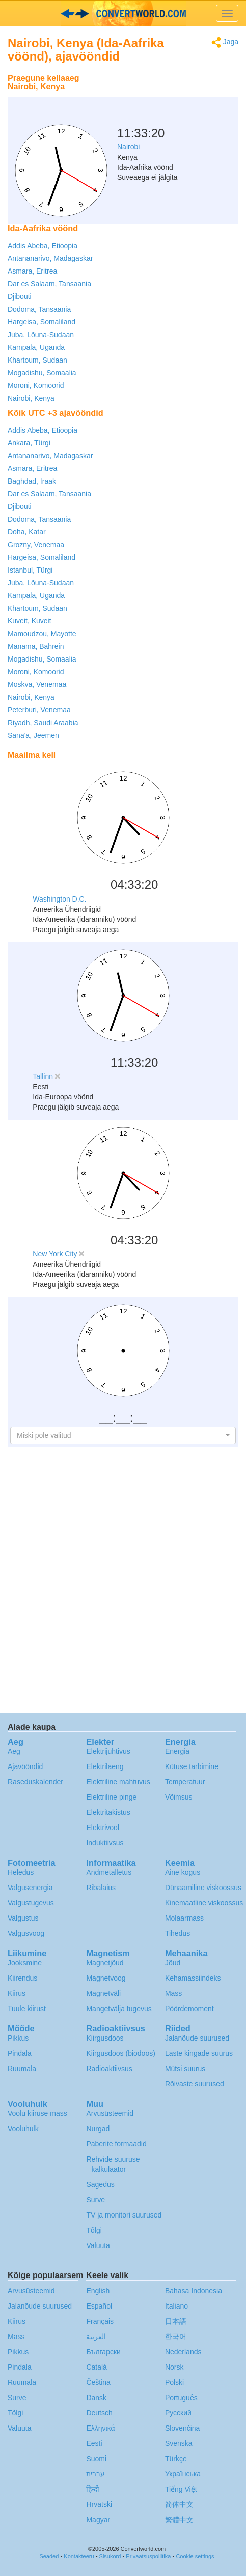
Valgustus (23, 1918)
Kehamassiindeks (193, 1978)
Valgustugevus (31, 1903)
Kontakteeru (79, 2556)
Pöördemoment (189, 2008)
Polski (174, 2382)
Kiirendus (22, 1978)
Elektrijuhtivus (108, 1751)
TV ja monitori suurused (123, 2215)
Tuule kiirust (27, 2008)
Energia (177, 1751)
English (98, 2291)
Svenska (179, 2443)
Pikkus (18, 2038)
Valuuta (98, 2245)
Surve (95, 2200)
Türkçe (176, 2458)
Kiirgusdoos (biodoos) (120, 2053)
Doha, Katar (27, 532)
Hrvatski (99, 2504)
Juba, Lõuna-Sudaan (41, 335)
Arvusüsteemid (109, 2113)
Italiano (176, 2306)
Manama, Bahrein (36, 646)
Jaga (224, 42)
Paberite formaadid (116, 2144)
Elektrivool (102, 1827)
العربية (96, 2336)
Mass (173, 1993)
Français (100, 2321)
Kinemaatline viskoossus (204, 1903)
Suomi (96, 2458)
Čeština (98, 2382)
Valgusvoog (26, 1933)
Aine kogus (182, 1872)
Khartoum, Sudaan (37, 360)
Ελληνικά (100, 2428)
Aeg (14, 1751)
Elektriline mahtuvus (118, 1782)
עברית (95, 2474)
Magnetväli (103, 1993)
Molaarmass (184, 1918)
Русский (178, 2413)
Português (181, 2397)
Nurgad (98, 2128)
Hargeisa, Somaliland (41, 322)
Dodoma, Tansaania (39, 309)
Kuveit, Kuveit (29, 621)
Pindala (20, 2053)
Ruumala (22, 2068)
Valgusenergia (30, 1887)
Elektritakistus (108, 1812)
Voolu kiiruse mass (37, 2113)
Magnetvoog (105, 1978)
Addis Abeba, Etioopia (42, 246)
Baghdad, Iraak (32, 481)
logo (123, 13)
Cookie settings (195, 2556)
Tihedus (177, 1933)
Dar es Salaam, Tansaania (49, 284)
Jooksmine (25, 1963)
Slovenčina (182, 2428)
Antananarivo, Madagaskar (50, 258)
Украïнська (183, 2474)
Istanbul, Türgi (30, 570)
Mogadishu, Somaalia (42, 373)
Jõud (172, 1963)
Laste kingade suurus (199, 2053)
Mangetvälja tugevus (118, 2008)
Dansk (96, 2397)
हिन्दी (92, 2489)
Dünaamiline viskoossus (203, 1887)
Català (96, 2367)
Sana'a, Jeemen (33, 735)
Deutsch (99, 2413)
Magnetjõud (104, 1963)
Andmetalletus (108, 1872)
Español (99, 2306)
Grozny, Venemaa (36, 545)
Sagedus (100, 2184)
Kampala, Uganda (36, 347)
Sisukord (110, 2556)
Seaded (49, 2556)
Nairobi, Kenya (31, 398)
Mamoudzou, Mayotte (42, 634)
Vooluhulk (23, 2128)
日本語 (175, 2321)
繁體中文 (179, 2519)
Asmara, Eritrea (32, 271)
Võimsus (179, 1797)
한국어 (175, 2336)
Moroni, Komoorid (36, 385)
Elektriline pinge (111, 1797)
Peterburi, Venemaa (39, 710)
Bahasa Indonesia (193, 2291)
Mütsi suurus (185, 2068)
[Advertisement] (174, 94)
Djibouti (20, 296)
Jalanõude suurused (197, 2038)
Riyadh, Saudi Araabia (43, 722)
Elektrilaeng (104, 1766)
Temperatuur (185, 1782)
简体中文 (179, 2504)
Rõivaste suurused (194, 2084)
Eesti (94, 2443)
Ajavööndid (25, 1766)
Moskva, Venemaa (37, 684)
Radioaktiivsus (109, 2068)
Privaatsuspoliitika (148, 2556)
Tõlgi (93, 2230)
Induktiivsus (104, 1843)
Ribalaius (101, 1887)
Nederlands (183, 2352)
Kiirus (16, 1993)
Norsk (174, 2367)
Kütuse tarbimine (191, 1766)
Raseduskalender (35, 1782)
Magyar (98, 2519)
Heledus (21, 1872)
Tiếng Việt (181, 2489)
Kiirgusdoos (104, 2038)
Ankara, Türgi (29, 443)
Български (103, 2352)
